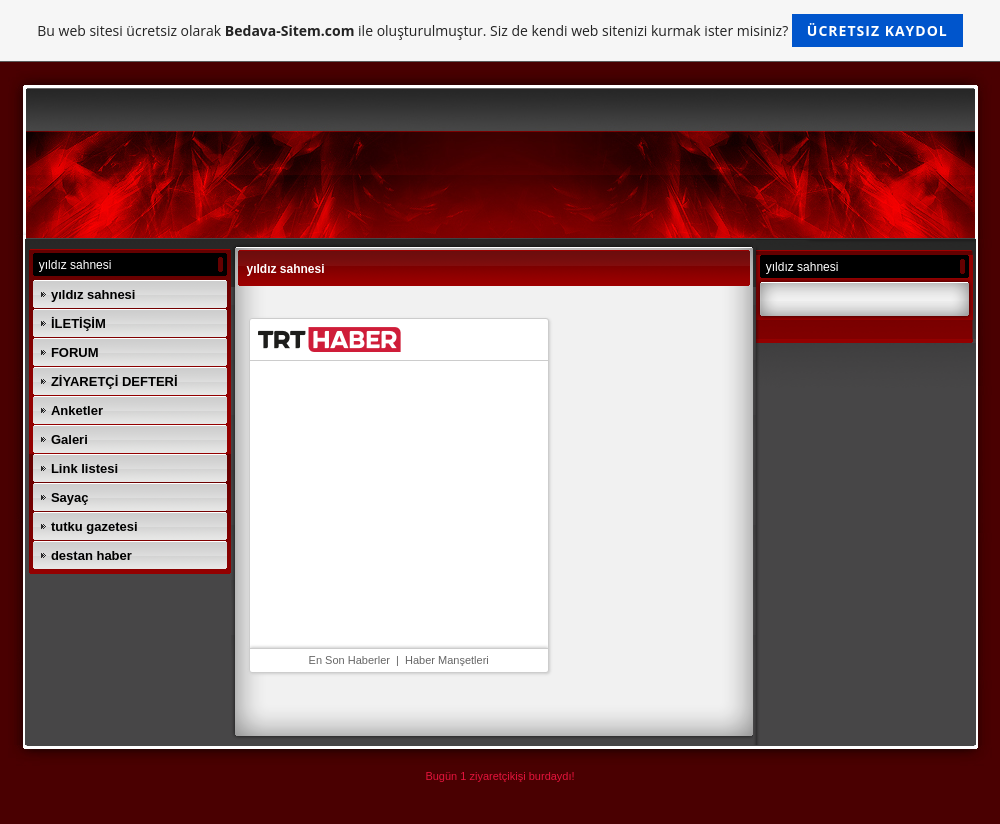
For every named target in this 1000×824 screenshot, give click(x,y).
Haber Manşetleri (447, 660)
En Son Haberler (349, 660)
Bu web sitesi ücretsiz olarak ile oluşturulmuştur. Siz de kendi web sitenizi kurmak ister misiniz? (499, 30)
